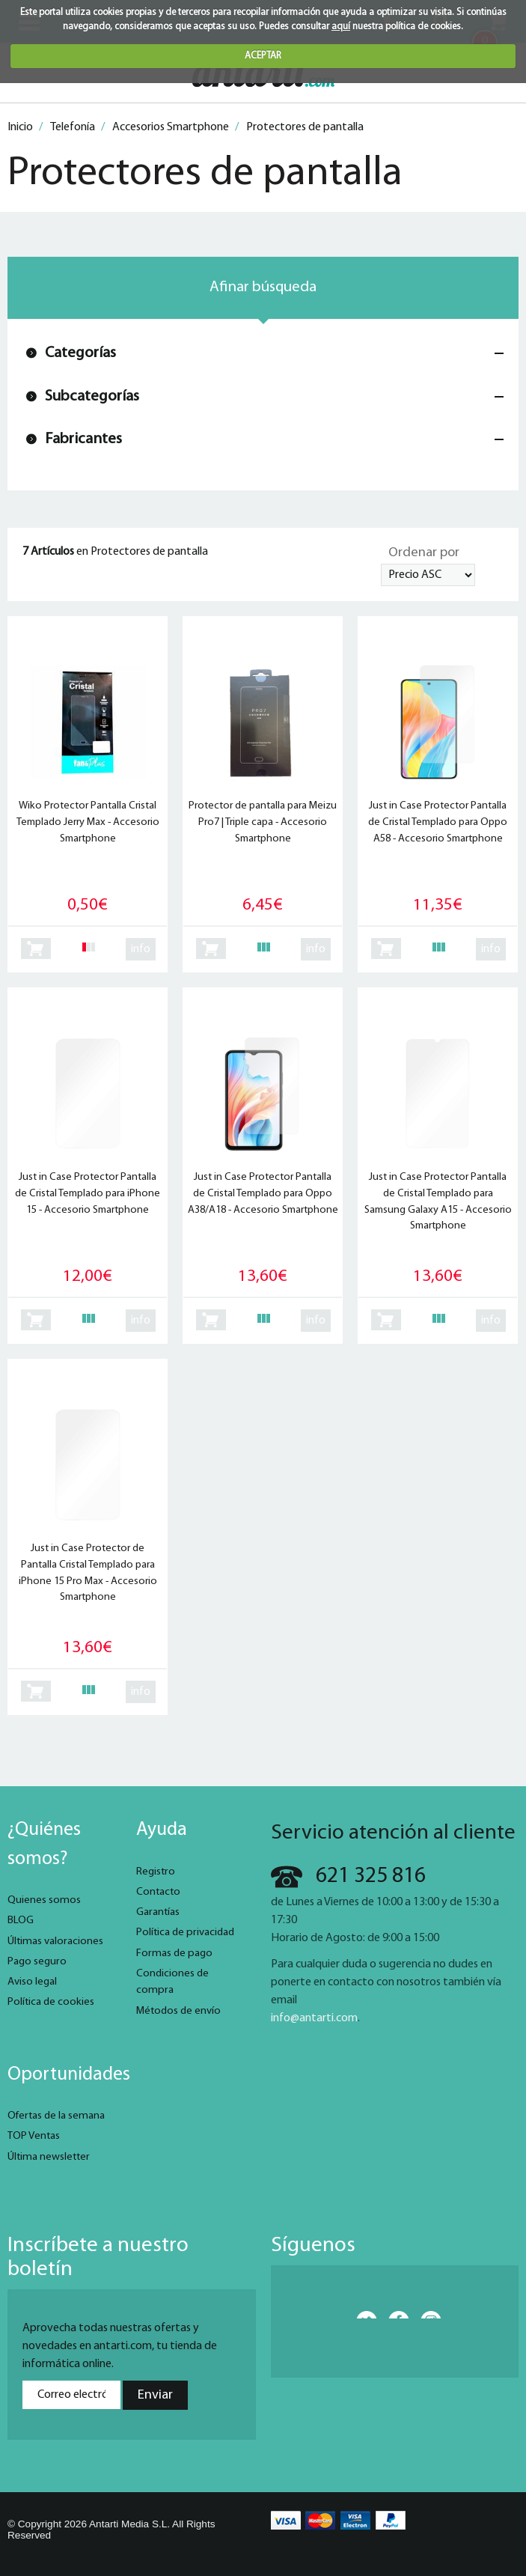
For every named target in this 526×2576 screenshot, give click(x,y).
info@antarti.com (314, 2018)
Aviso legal (32, 1982)
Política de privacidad (185, 1932)
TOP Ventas (33, 2136)
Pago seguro (37, 1961)
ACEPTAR (263, 56)
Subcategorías (92, 396)
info (140, 949)
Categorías (80, 353)
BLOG (20, 1920)
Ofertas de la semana (56, 2116)
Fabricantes (83, 439)
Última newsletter (48, 2157)
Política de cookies (50, 2002)
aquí (340, 26)
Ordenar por (423, 553)
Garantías (158, 1912)
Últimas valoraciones (55, 1941)
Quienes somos (44, 1900)
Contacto (158, 1892)
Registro (155, 1872)
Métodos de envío (178, 2011)
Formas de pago (174, 1953)
